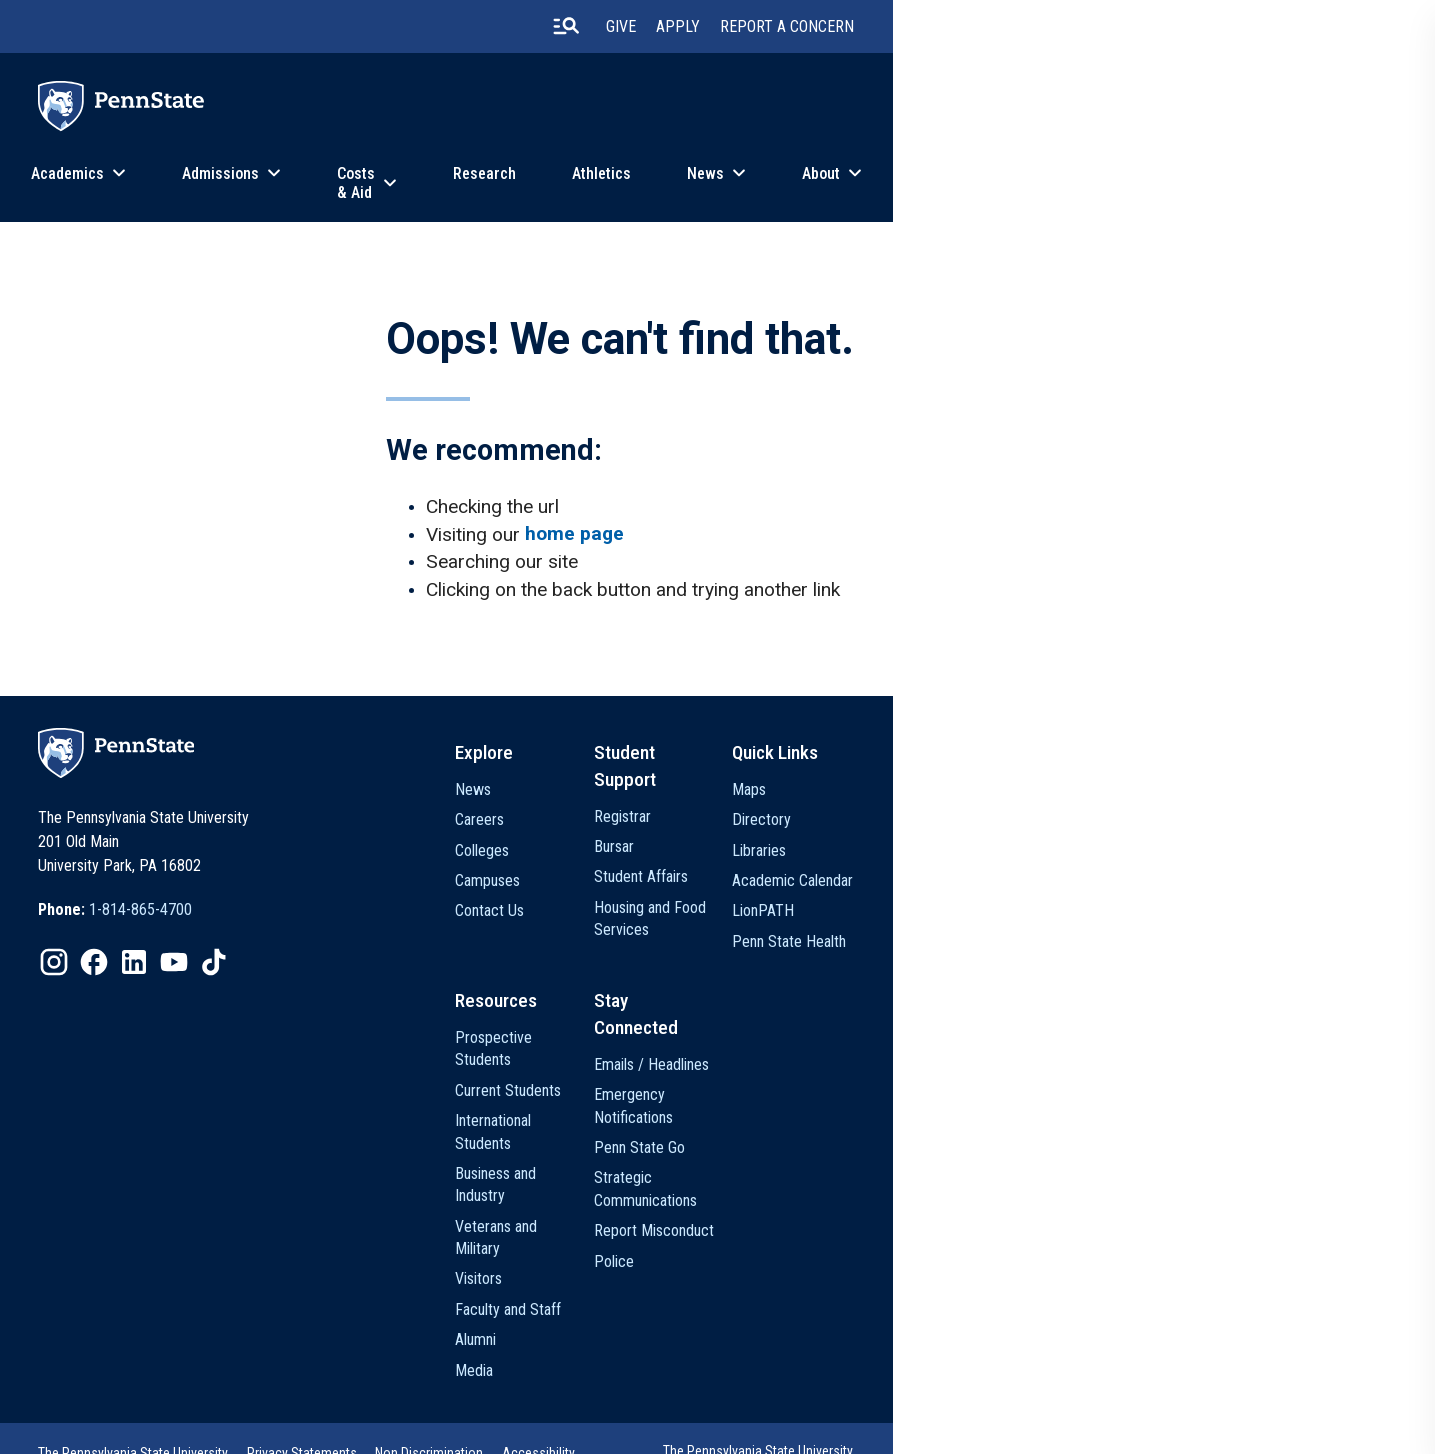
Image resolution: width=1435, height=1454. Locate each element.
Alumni (748, 1281)
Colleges (755, 871)
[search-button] (923, 29)
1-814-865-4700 (326, 935)
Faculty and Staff (781, 1251)
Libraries (1091, 871)
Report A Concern (1145, 29)
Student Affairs (943, 871)
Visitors (751, 1221)
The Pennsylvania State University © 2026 (1082, 1404)
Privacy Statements (489, 1398)
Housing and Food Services (952, 913)
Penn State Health (1121, 962)
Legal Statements (273, 1425)
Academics (319, 183)
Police (916, 1265)
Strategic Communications (947, 1193)
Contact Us (762, 932)
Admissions (472, 183)
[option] (301, 936)
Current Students (781, 1099)
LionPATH (1095, 932)
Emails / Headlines (953, 1069)
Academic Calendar (1124, 902)
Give (979, 29)
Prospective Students (796, 1069)
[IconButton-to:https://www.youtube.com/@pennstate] (360, 988)
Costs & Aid (627, 183)
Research (775, 183)
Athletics (892, 183)
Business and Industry (795, 1160)
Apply (1036, 29)
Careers (752, 841)
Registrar (924, 810)
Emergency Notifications (935, 1110)
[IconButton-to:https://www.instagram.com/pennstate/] (240, 988)
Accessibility (728, 1398)
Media (747, 1312)
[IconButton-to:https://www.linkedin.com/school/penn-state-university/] (320, 988)
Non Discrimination (618, 1398)
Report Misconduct (956, 1235)
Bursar (916, 841)
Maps (1081, 810)
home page (587, 546)
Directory (1093, 841)
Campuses (760, 902)
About (1112, 183)
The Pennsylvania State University (319, 1398)
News (996, 183)
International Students (796, 1130)
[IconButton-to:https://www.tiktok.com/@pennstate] (400, 988)
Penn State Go (941, 1152)
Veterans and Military (793, 1190)
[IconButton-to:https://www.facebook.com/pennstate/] (280, 988)
